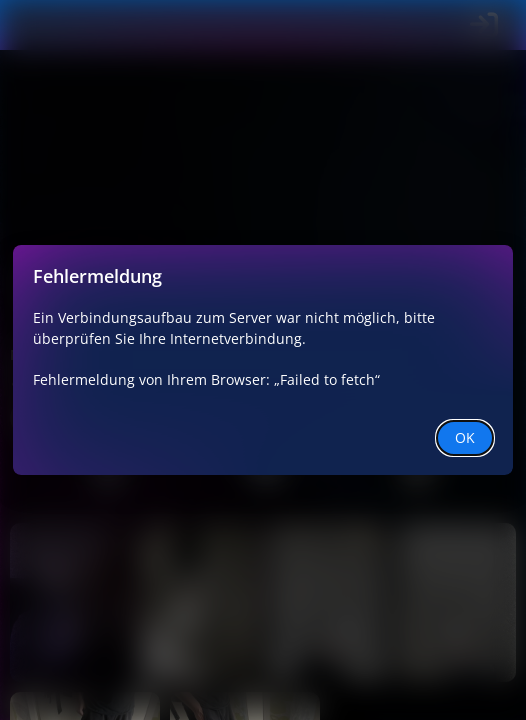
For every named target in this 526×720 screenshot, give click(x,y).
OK (465, 437)
